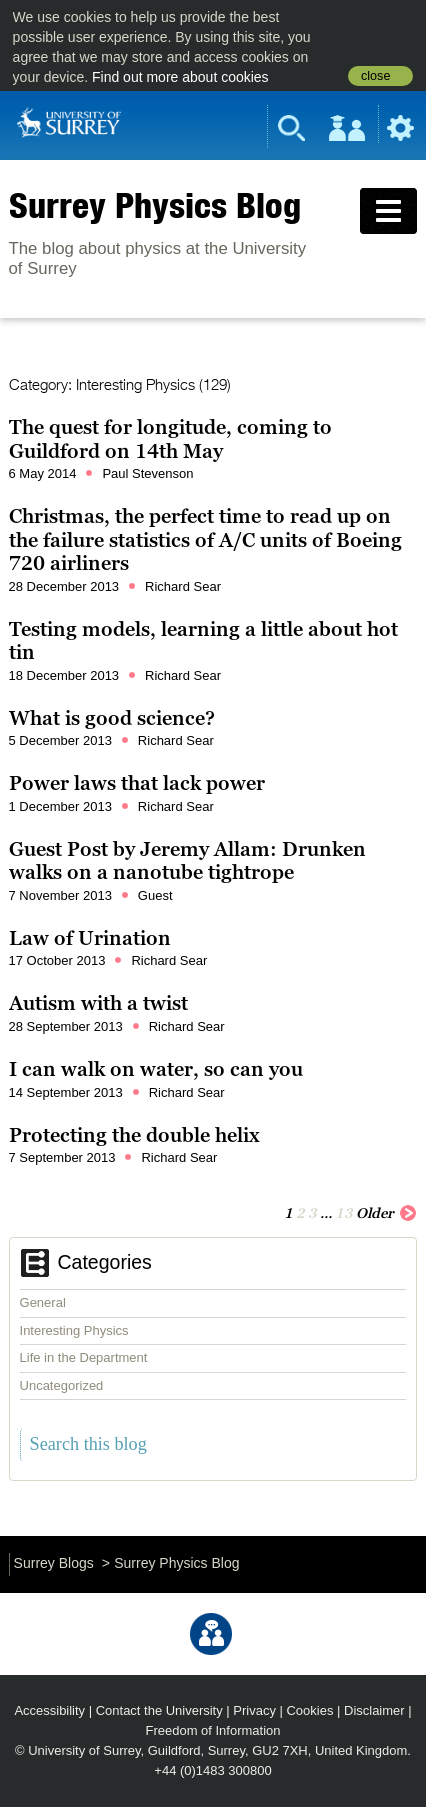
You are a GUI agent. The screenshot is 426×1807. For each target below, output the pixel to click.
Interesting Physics (74, 1330)
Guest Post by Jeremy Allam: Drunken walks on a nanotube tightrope (187, 861)
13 (344, 1213)
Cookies (309, 1710)
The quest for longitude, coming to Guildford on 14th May (170, 439)
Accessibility (49, 1710)
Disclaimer (374, 1710)
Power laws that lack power (137, 783)
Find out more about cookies (180, 77)
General (43, 1302)
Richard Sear (183, 586)
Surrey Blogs (54, 1563)
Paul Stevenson (147, 473)
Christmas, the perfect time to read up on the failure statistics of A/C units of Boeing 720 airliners (205, 539)
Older (386, 1212)
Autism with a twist (98, 1003)
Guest (155, 895)
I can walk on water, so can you (156, 1069)
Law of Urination (90, 938)
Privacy (254, 1710)
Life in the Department (84, 1357)
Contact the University (159, 1710)
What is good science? (112, 718)
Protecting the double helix (134, 1135)
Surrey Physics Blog (155, 205)
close (375, 76)
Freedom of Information (213, 1730)
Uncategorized (62, 1385)
